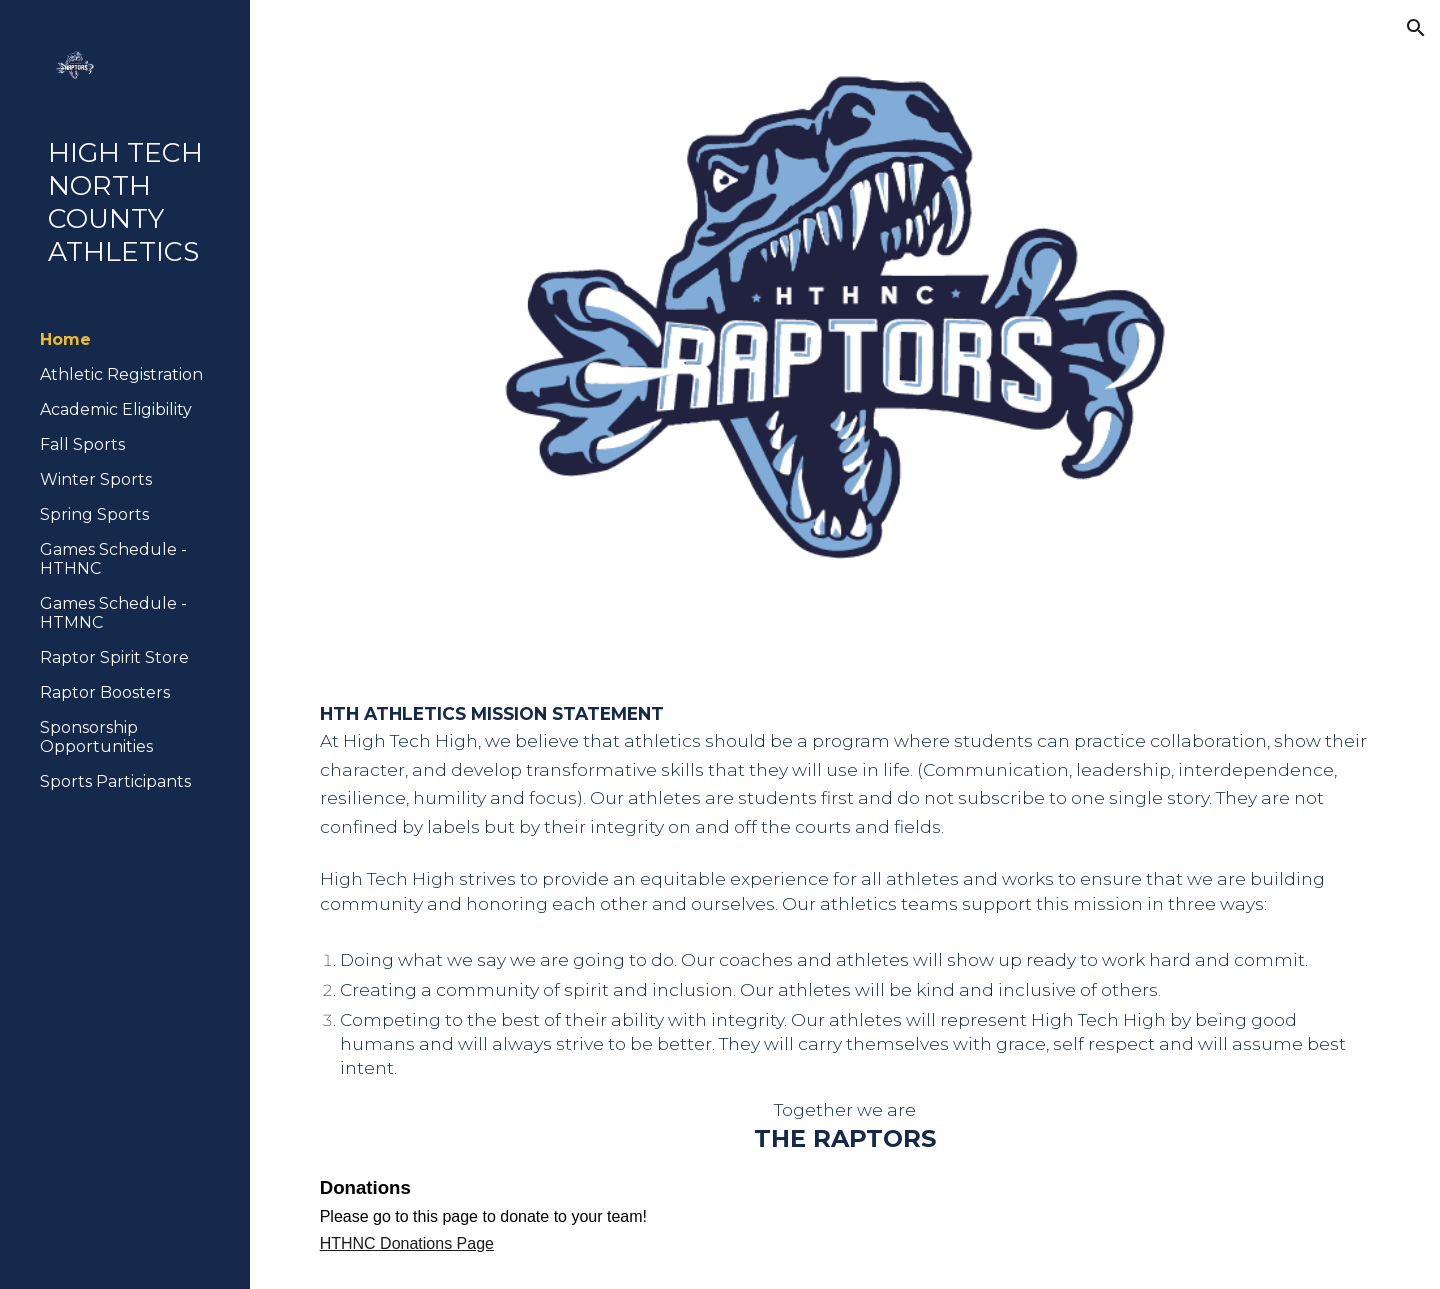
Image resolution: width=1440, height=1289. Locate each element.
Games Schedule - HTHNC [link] (113, 559)
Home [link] (65, 339)
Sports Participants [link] (115, 781)
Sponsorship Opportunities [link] (96, 737)
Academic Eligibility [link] (116, 409)
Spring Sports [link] (94, 514)
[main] (845, 979)
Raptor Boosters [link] (105, 692)
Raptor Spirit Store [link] (114, 657)
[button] (1416, 28)
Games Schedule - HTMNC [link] (113, 613)
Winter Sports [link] (96, 479)
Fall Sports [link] (82, 444)
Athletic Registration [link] (121, 374)
